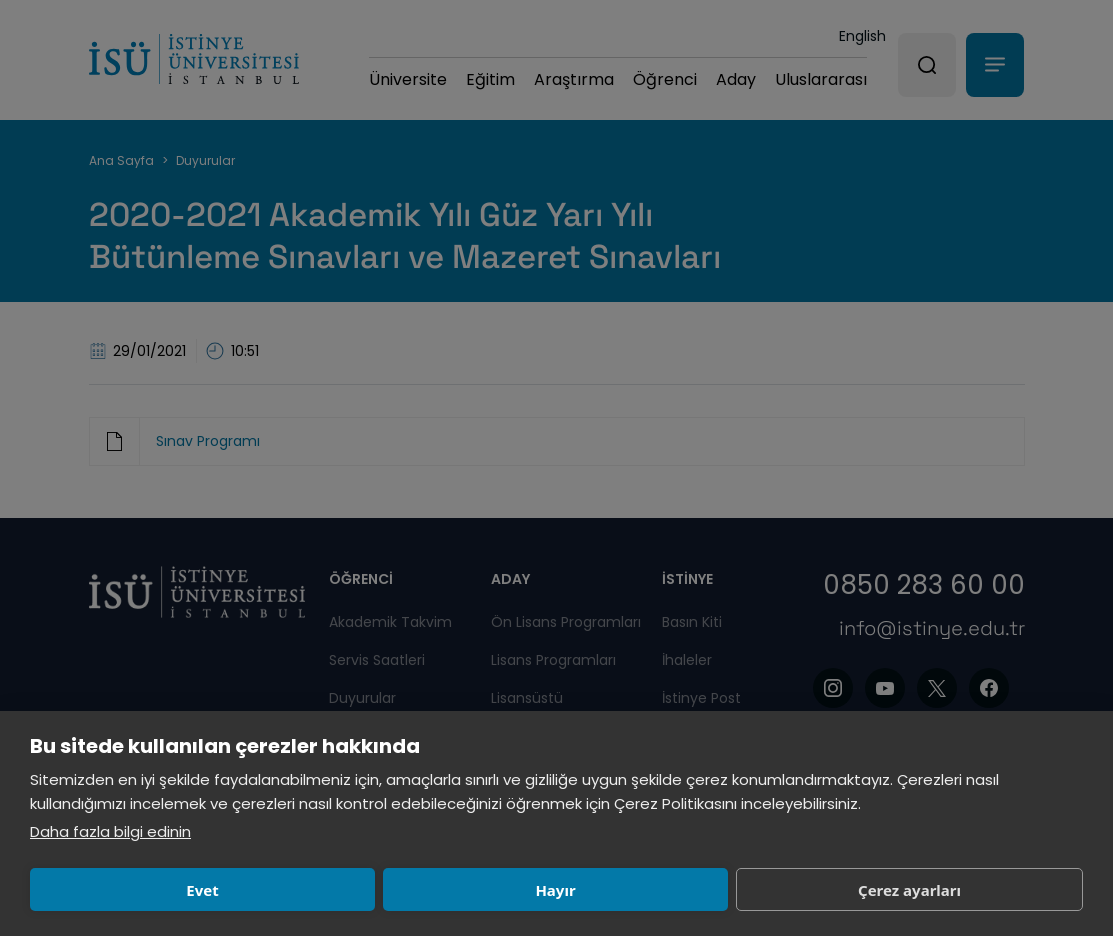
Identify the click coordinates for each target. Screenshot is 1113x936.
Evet (133, 890)
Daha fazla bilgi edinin (110, 831)
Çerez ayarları (560, 890)
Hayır (346, 890)
